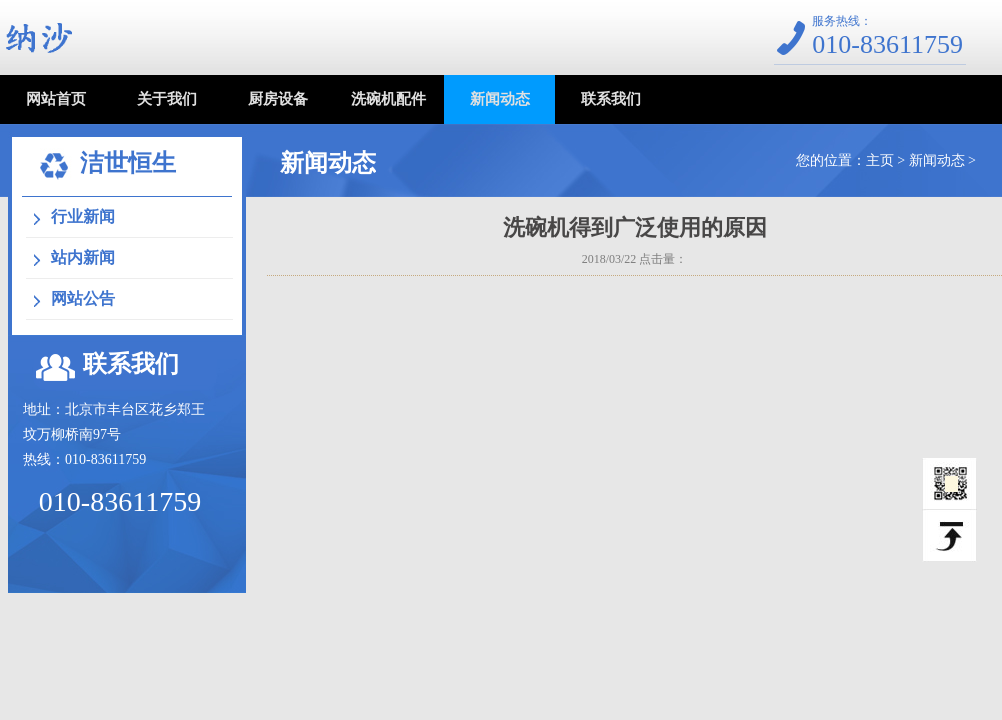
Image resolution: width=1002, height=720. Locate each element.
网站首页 (56, 99)
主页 (880, 160)
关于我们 (167, 99)
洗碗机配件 (388, 99)
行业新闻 (83, 216)
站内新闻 (83, 257)
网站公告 (83, 298)
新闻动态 (500, 99)
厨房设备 (278, 99)
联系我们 (611, 99)
